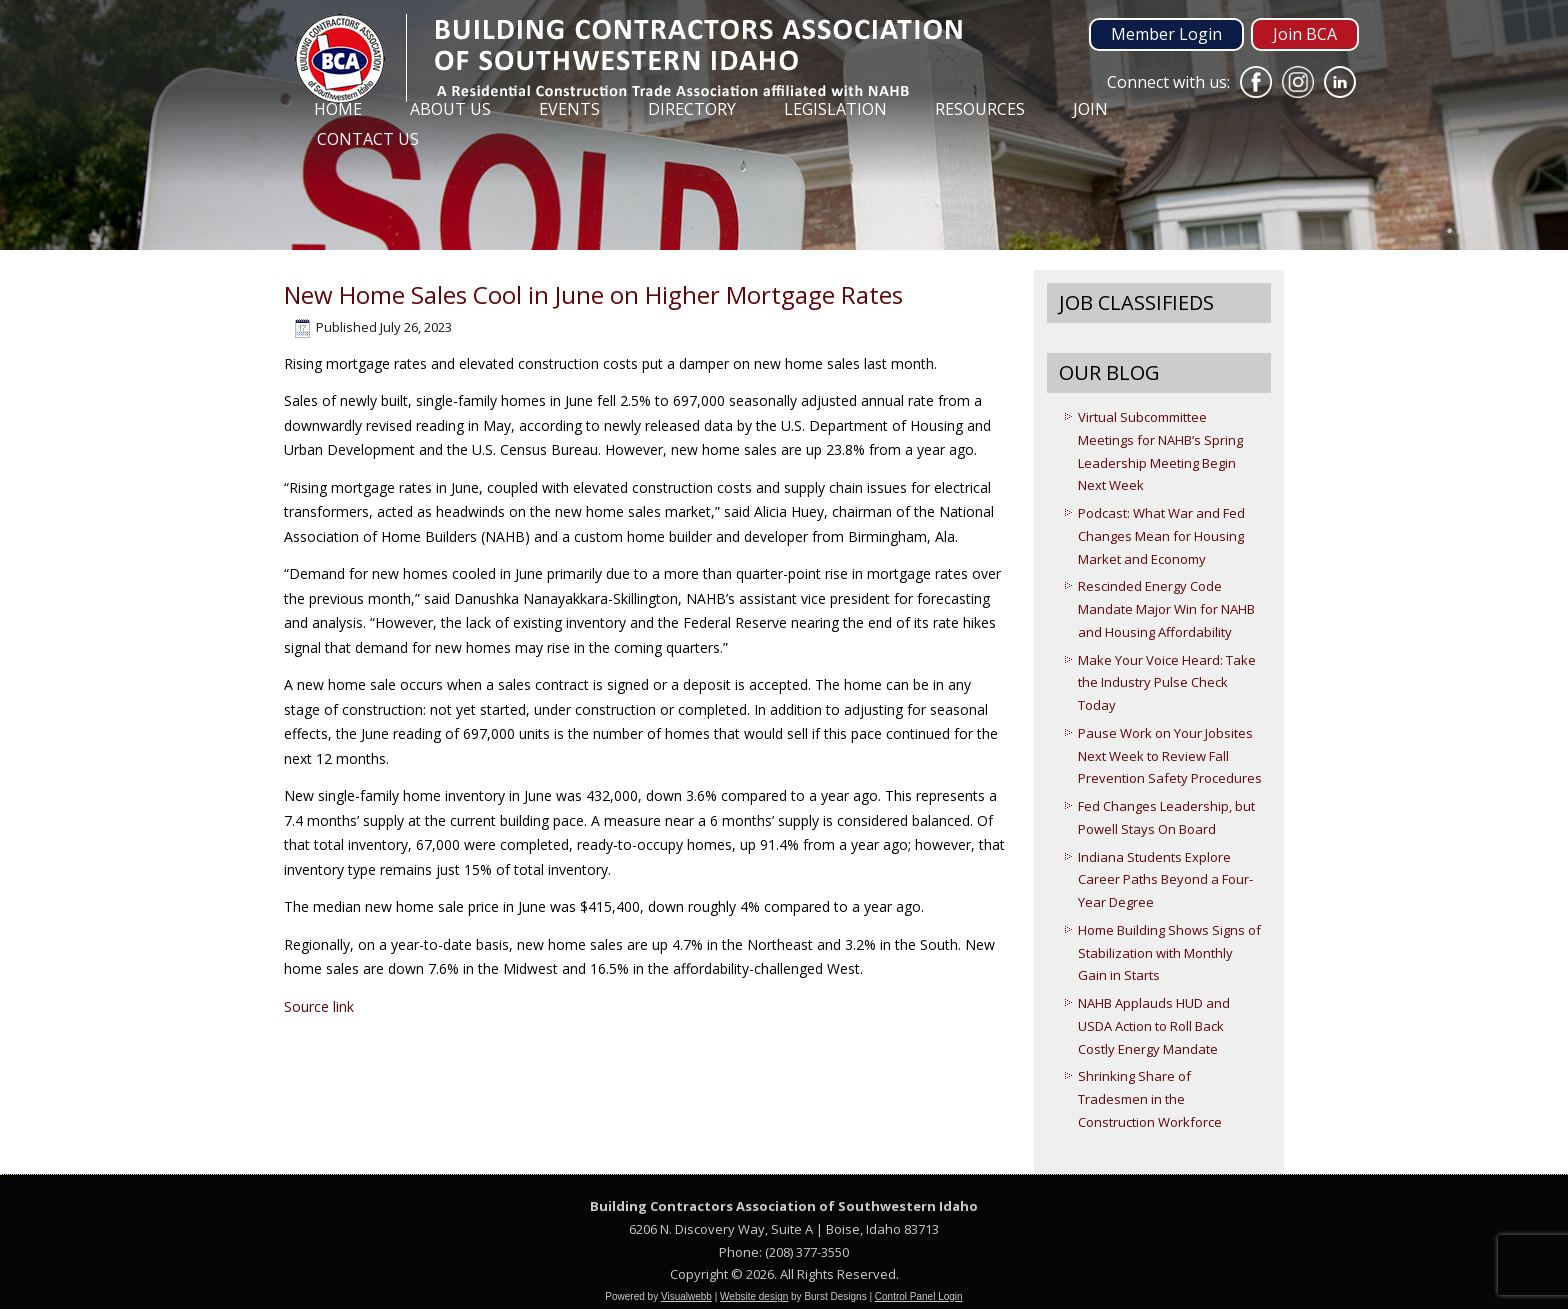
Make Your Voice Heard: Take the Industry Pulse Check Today (1167, 683)
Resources (980, 109)
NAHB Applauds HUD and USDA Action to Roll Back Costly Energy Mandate (1154, 1026)
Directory (692, 109)
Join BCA (1305, 34)
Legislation (835, 109)
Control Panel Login (919, 1296)
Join (1090, 109)
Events (569, 109)
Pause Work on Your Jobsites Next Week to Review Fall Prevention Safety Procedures (1170, 756)
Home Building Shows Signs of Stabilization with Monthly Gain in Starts (1169, 953)
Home (338, 109)
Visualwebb (686, 1296)
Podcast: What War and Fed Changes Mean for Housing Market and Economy (1161, 536)
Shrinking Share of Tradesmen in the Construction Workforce (1150, 1099)
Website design (754, 1296)
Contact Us (368, 139)
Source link (319, 1006)
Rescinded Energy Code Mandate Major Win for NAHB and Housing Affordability (1166, 609)
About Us (450, 109)
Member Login (1166, 34)
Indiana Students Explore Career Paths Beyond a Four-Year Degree (1165, 880)
